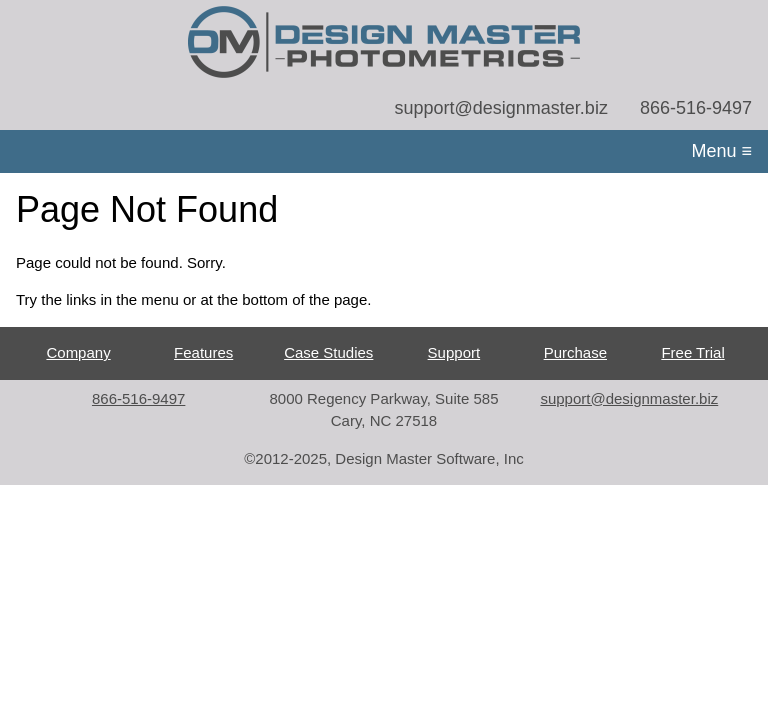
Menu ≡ (721, 151)
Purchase (575, 352)
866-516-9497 (696, 108)
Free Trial (692, 352)
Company (78, 352)
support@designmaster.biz (501, 108)
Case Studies (328, 352)
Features (203, 352)
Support (454, 352)
